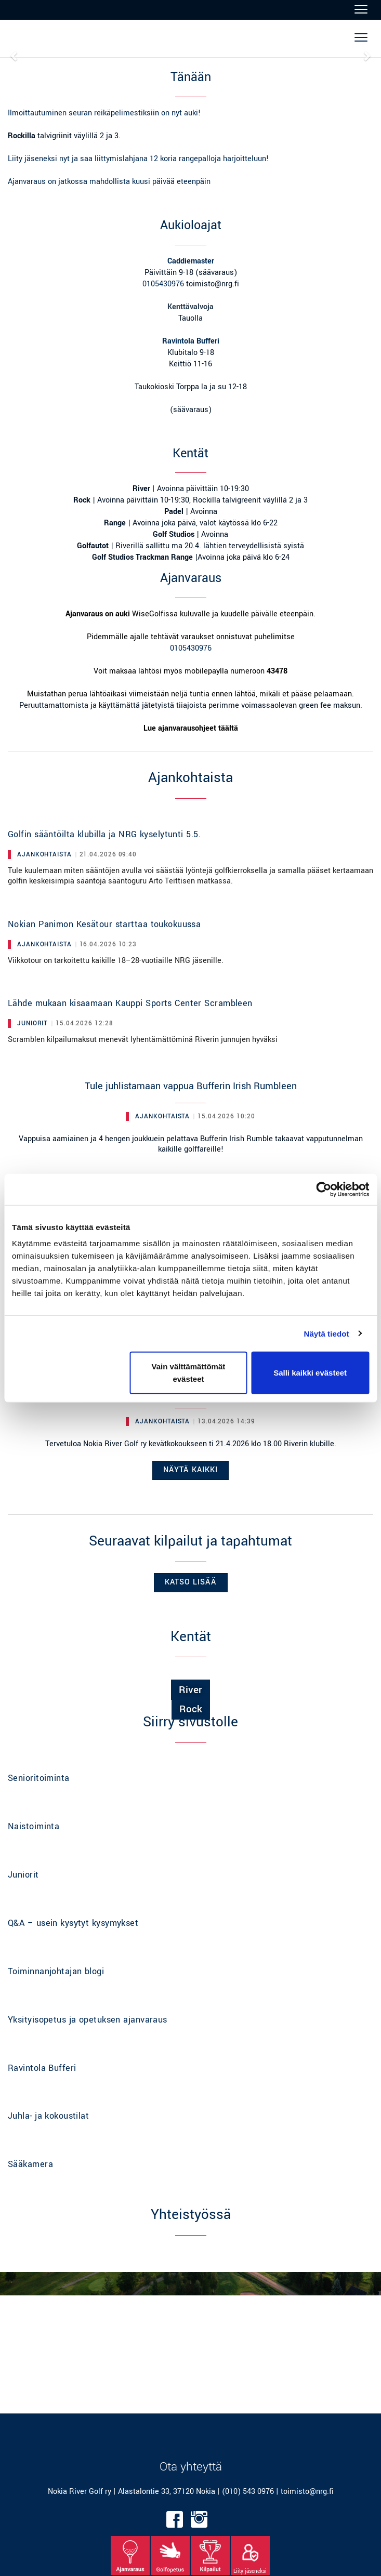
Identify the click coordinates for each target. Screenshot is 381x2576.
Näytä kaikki (190, 1469)
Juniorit (23, 1875)
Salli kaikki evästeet (310, 1372)
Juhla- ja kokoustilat (48, 2116)
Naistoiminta (33, 1826)
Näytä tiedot (326, 1333)
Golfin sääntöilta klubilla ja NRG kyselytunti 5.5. (104, 834)
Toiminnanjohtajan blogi (56, 1971)
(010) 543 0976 (248, 2491)
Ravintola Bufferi (42, 2068)
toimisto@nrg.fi (307, 2491)
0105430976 (163, 284)
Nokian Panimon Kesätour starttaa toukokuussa (104, 924)
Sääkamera (30, 2164)
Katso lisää (191, 1582)
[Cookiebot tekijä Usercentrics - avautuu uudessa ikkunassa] (323, 1189)
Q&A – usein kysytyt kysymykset (73, 1923)
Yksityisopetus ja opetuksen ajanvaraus (87, 2020)
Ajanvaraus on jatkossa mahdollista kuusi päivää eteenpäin (109, 181)
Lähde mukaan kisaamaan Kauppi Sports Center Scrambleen (130, 1003)
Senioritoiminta (39, 1778)
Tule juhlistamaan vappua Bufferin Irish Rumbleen (191, 1086)
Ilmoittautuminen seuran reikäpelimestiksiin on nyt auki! (104, 113)
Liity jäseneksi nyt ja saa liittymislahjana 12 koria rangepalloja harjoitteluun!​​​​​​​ (138, 158)
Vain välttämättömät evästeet (189, 1372)
